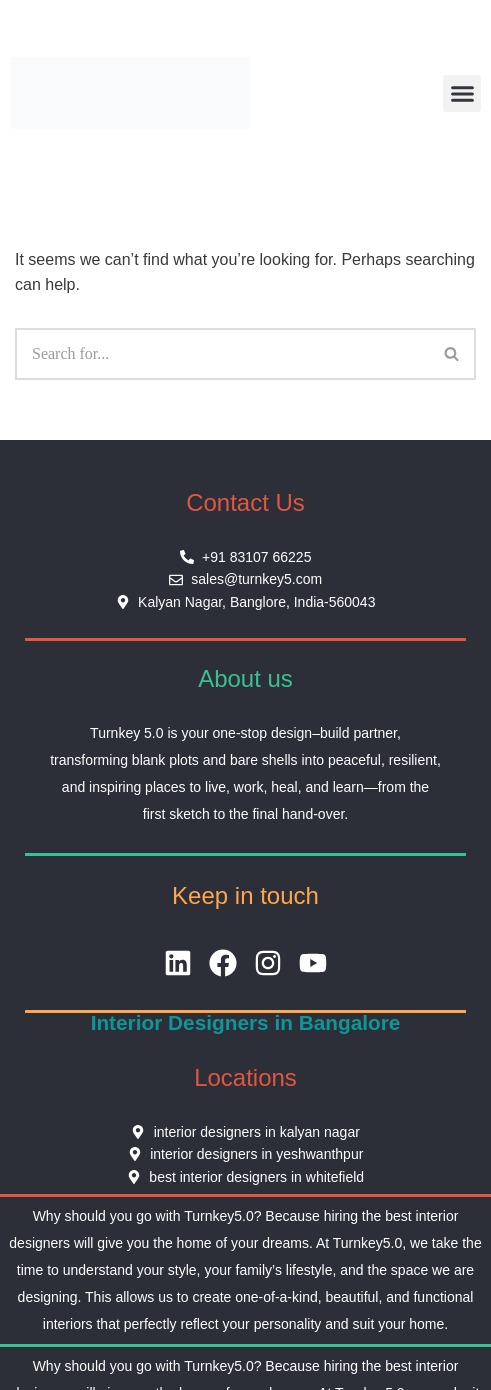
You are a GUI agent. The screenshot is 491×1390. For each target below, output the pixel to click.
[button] (462, 94)
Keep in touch (245, 895)
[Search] (222, 354)
